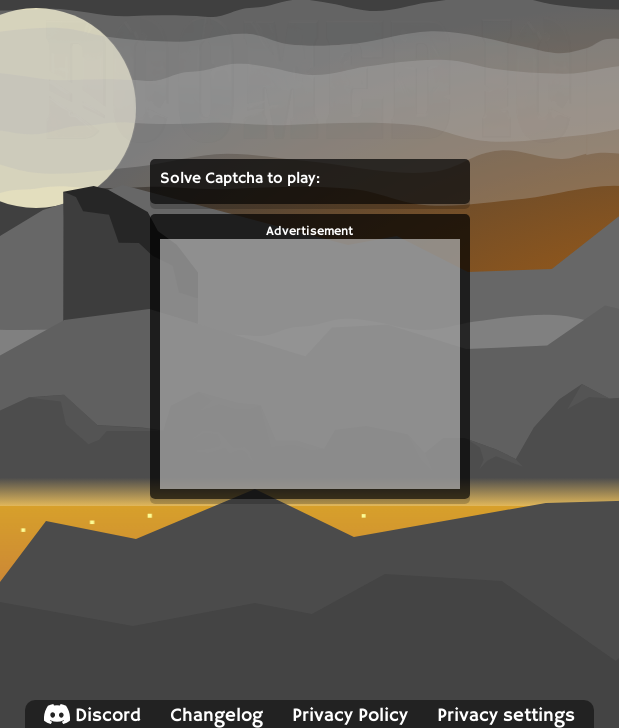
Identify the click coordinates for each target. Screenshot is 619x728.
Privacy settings (506, 716)
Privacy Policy (350, 716)
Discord (92, 716)
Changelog (216, 716)
